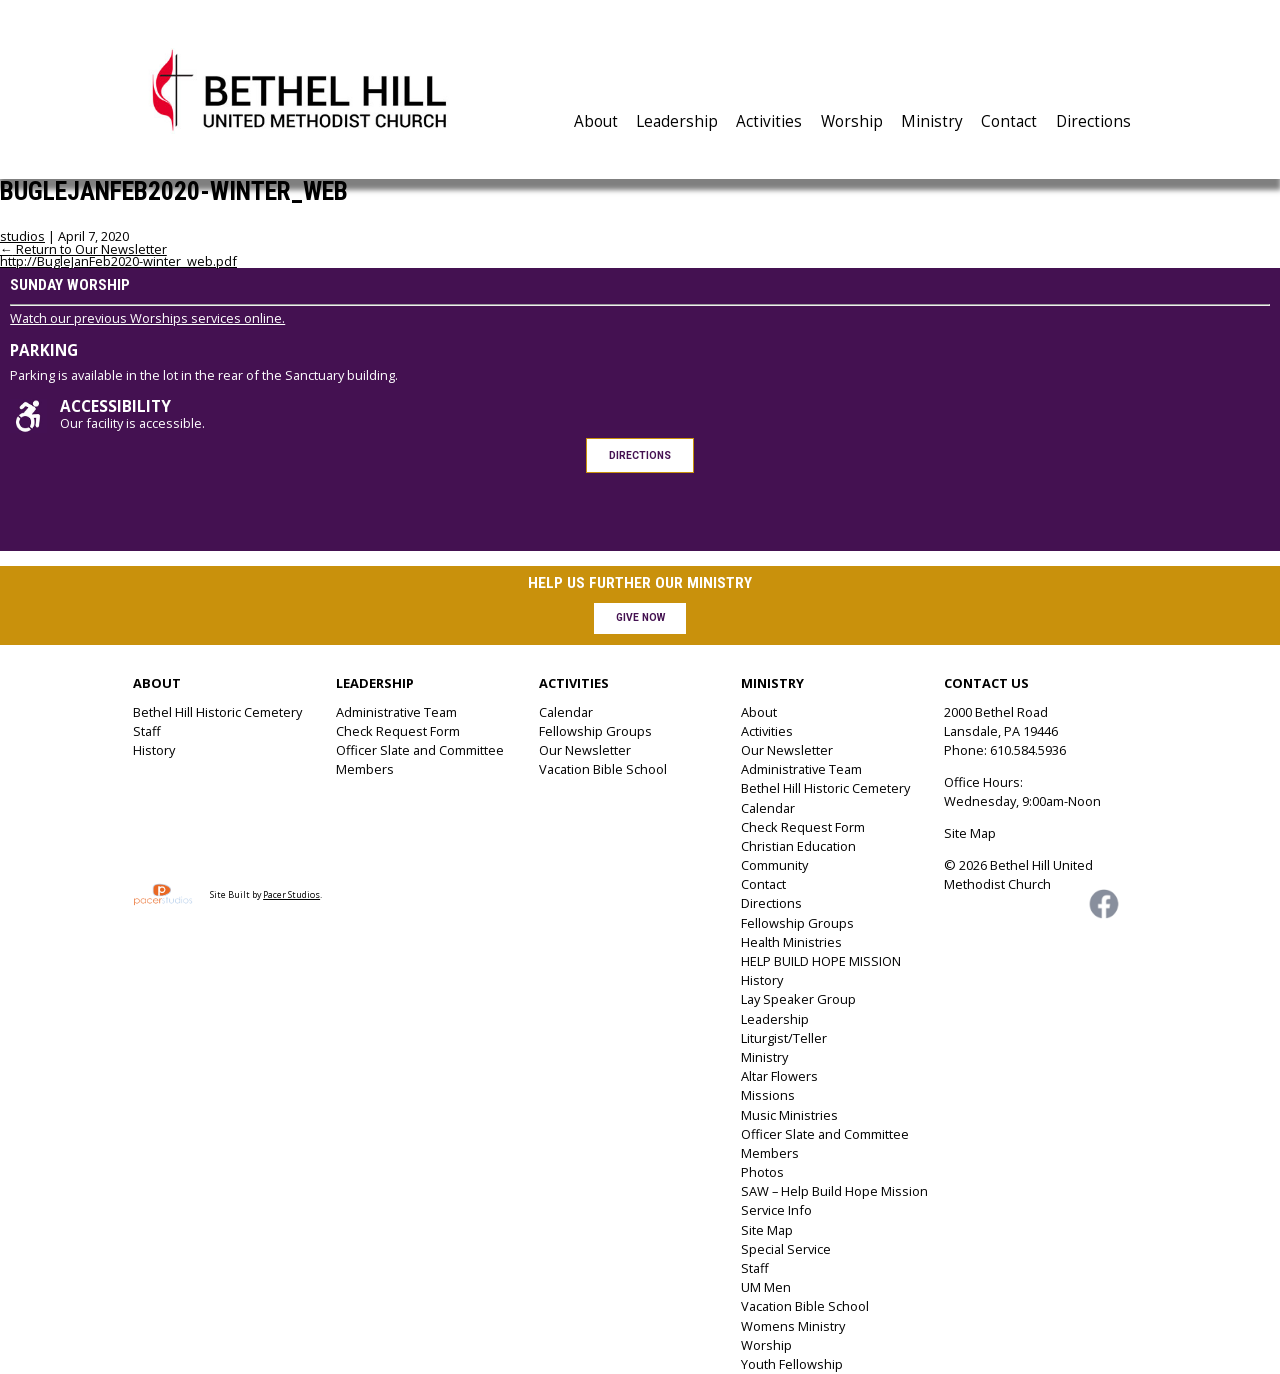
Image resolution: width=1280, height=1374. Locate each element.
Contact (1009, 121)
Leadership (677, 121)
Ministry (932, 121)
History (154, 750)
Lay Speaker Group (798, 999)
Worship (852, 121)
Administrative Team (396, 712)
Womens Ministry (793, 1326)
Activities (769, 121)
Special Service (786, 1249)
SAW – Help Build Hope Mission (834, 1191)
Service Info (776, 1210)
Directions (1093, 121)
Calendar (566, 712)
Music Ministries (789, 1115)
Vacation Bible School (603, 769)
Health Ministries (791, 942)
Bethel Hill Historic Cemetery (217, 712)
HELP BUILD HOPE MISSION (821, 961)
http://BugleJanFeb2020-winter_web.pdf (118, 261)
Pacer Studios (291, 894)
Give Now (640, 617)
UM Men (766, 1287)
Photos (762, 1172)
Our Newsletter (585, 750)
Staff (147, 731)
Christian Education (798, 846)
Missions (768, 1095)
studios (22, 236)
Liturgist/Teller (784, 1038)
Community (774, 865)
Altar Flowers (779, 1076)
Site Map (767, 1230)
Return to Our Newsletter (83, 249)
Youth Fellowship (792, 1364)
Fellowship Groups (595, 731)
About (596, 121)
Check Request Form (398, 731)
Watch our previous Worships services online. (147, 318)
